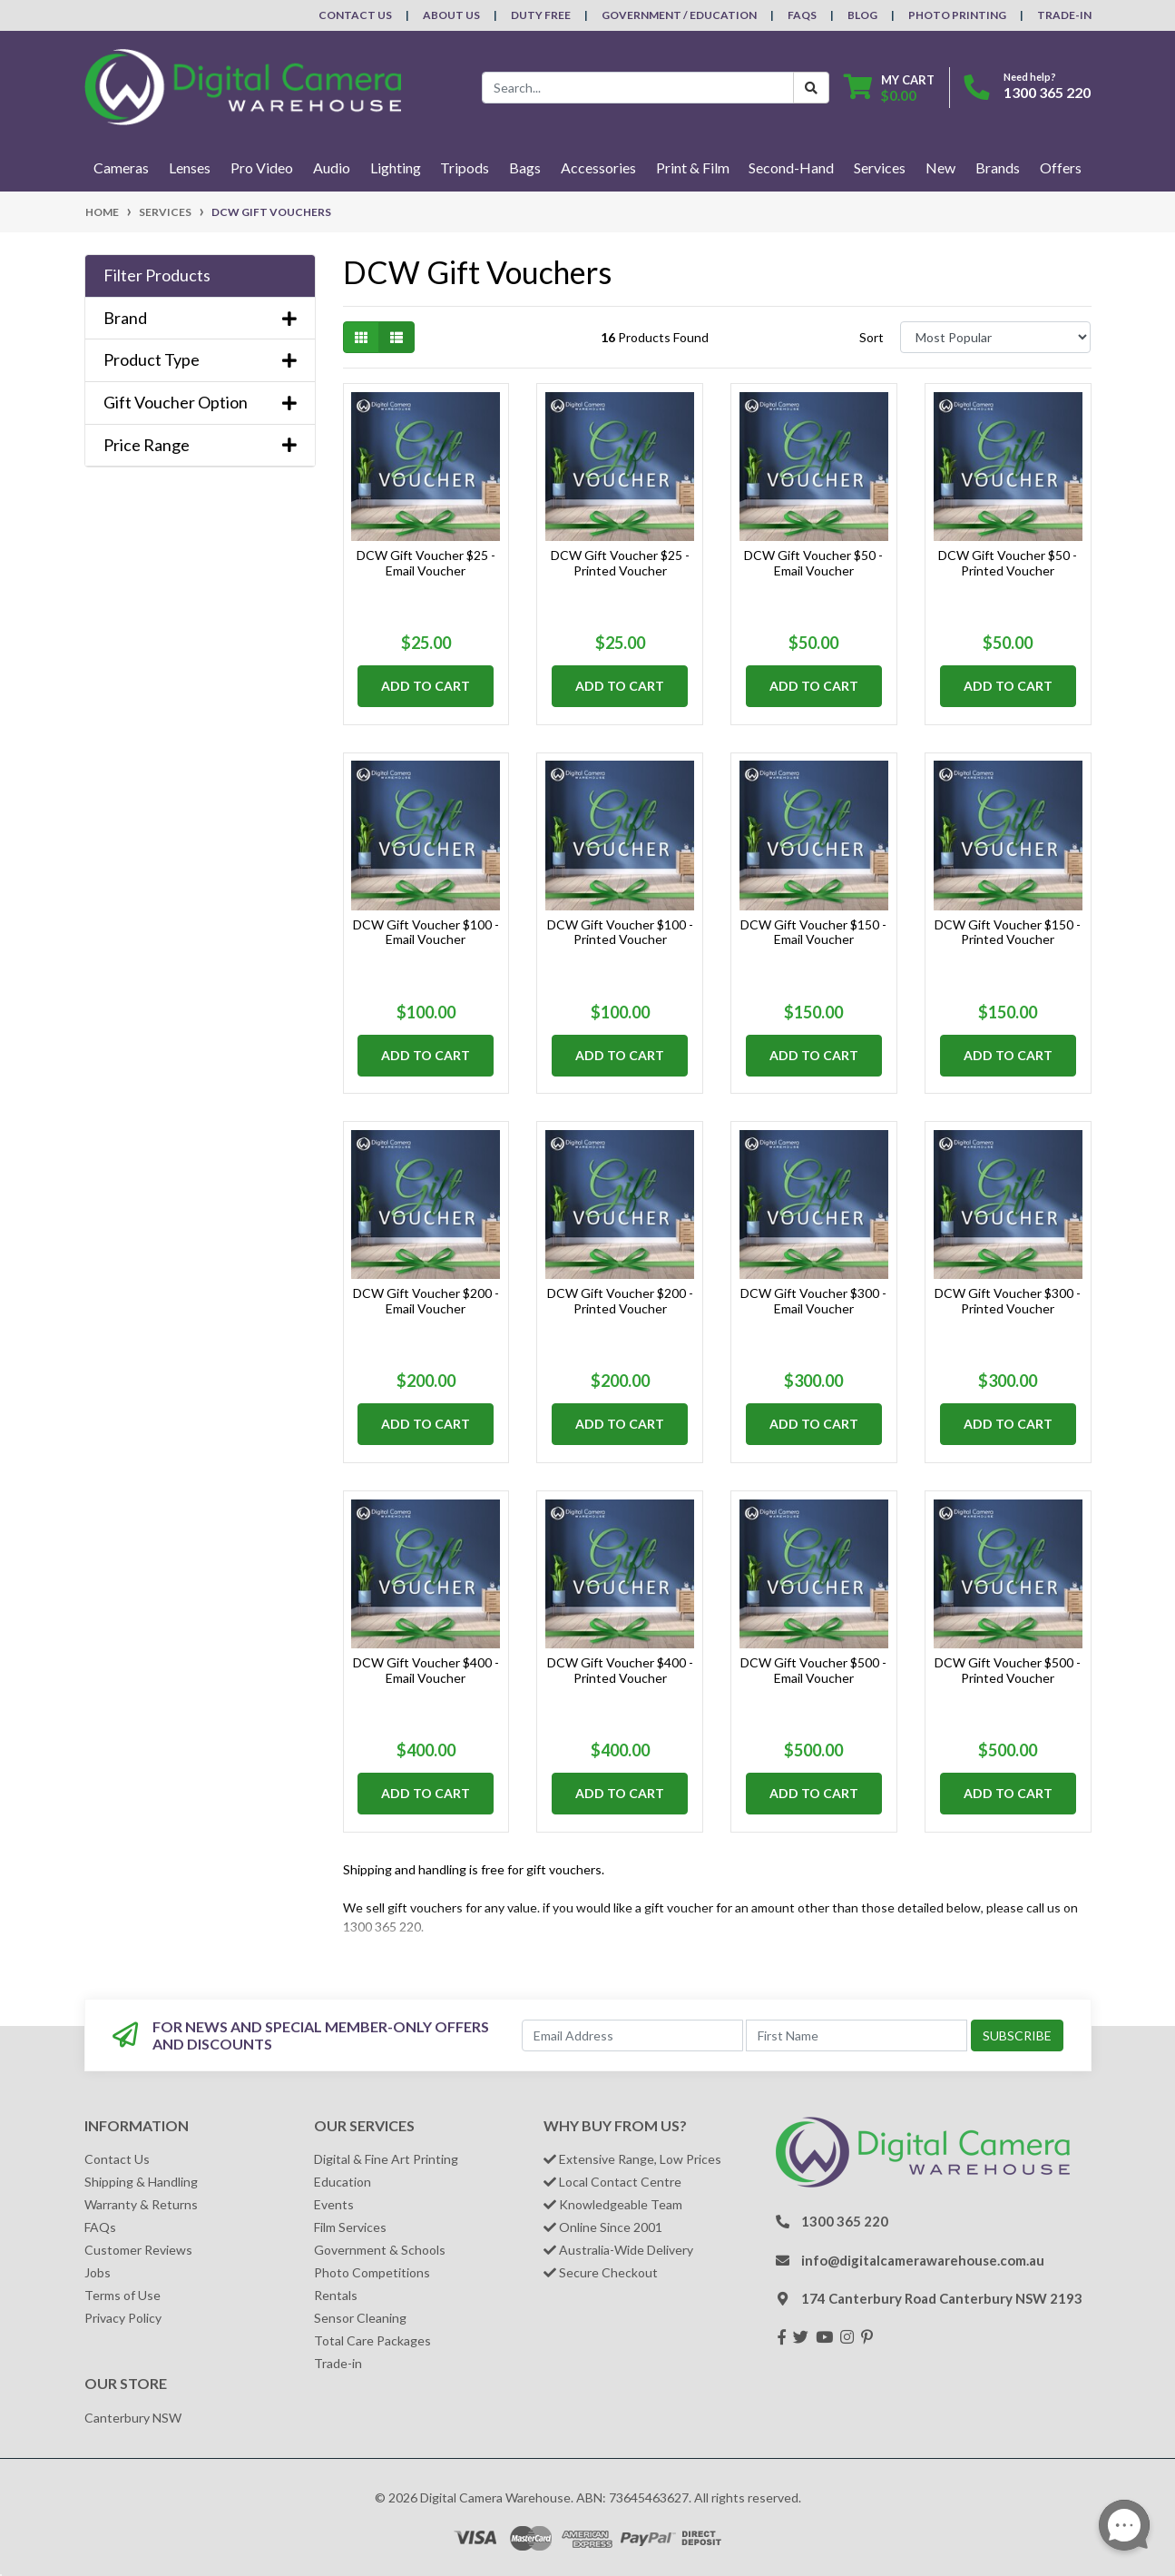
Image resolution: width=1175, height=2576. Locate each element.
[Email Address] (632, 2035)
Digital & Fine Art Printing (386, 2159)
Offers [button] (1061, 167)
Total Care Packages (372, 2340)
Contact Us (355, 15)
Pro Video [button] (261, 167)
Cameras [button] (121, 167)
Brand (200, 318)
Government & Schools (380, 2249)
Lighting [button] (395, 167)
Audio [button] (331, 167)
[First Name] (856, 2035)
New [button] (940, 167)
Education (342, 2181)
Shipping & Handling (141, 2181)
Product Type (200, 359)
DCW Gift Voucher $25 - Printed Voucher (620, 562)
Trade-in (338, 2363)
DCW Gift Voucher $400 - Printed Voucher (620, 1670)
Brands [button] (997, 167)
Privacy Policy (123, 2317)
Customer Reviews (138, 2249)
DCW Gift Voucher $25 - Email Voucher (426, 562)
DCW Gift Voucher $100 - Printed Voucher (620, 932)
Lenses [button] (190, 167)
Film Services (350, 2227)
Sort (871, 337)
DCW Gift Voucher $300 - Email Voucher (813, 1300)
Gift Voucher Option (200, 402)
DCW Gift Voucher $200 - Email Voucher (426, 1300)
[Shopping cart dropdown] (889, 87)
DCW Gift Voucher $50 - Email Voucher (813, 562)
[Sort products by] (996, 337)
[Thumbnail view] (361, 337)
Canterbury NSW (132, 2417)
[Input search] (638, 87)
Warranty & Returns (141, 2204)
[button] (200, 276)
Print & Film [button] (692, 167)
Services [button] (880, 167)
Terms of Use (122, 2295)
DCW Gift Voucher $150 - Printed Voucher (1008, 932)
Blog (862, 15)
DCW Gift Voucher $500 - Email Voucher (813, 1670)
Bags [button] (525, 167)
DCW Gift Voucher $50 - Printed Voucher (1007, 562)
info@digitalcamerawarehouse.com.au (922, 2260)
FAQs (802, 15)
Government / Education (679, 15)
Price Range (200, 445)
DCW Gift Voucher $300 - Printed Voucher (1008, 1300)
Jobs (97, 2272)
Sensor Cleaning (360, 2317)
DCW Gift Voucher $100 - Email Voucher (426, 932)
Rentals (335, 2295)
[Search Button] (811, 87)
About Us (451, 15)
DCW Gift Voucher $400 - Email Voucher (426, 1670)
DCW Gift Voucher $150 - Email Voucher (813, 932)
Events (334, 2204)
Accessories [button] (598, 167)
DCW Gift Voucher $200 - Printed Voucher (620, 1300)
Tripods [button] (464, 167)
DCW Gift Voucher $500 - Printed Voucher (1008, 1670)
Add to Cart (425, 685)
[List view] (396, 337)
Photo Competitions (372, 2272)
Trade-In (1064, 15)
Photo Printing (957, 15)
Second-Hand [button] (791, 167)
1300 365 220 (1047, 92)
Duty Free (541, 15)
